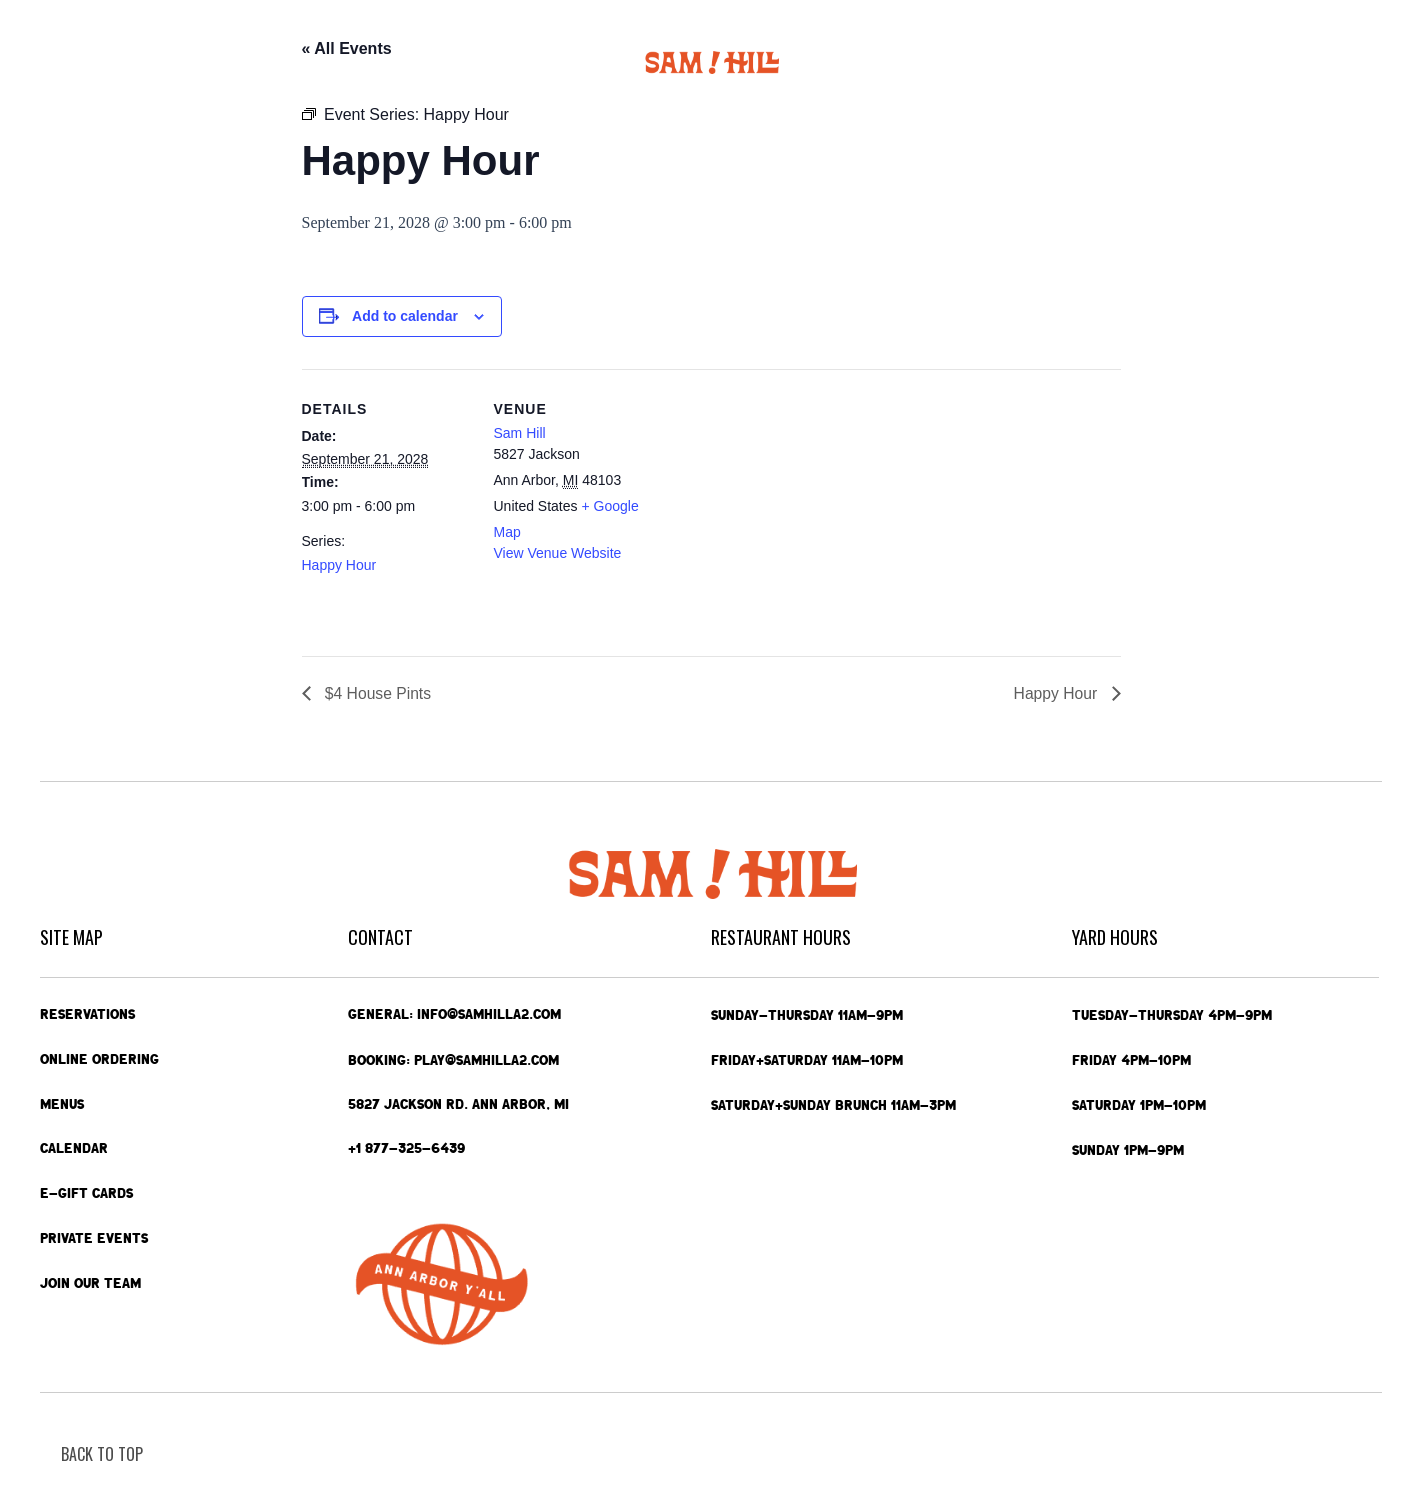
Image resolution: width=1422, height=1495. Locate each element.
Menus (284, 63)
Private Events (1015, 62)
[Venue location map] (791, 507)
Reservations (87, 1014)
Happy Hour (339, 565)
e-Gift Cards (1150, 63)
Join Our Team (90, 1284)
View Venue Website (558, 553)
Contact (1267, 63)
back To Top (102, 1454)
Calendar (371, 62)
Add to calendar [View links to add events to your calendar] (405, 316)
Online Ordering (167, 62)
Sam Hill (520, 433)
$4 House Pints (377, 693)
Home (63, 62)
